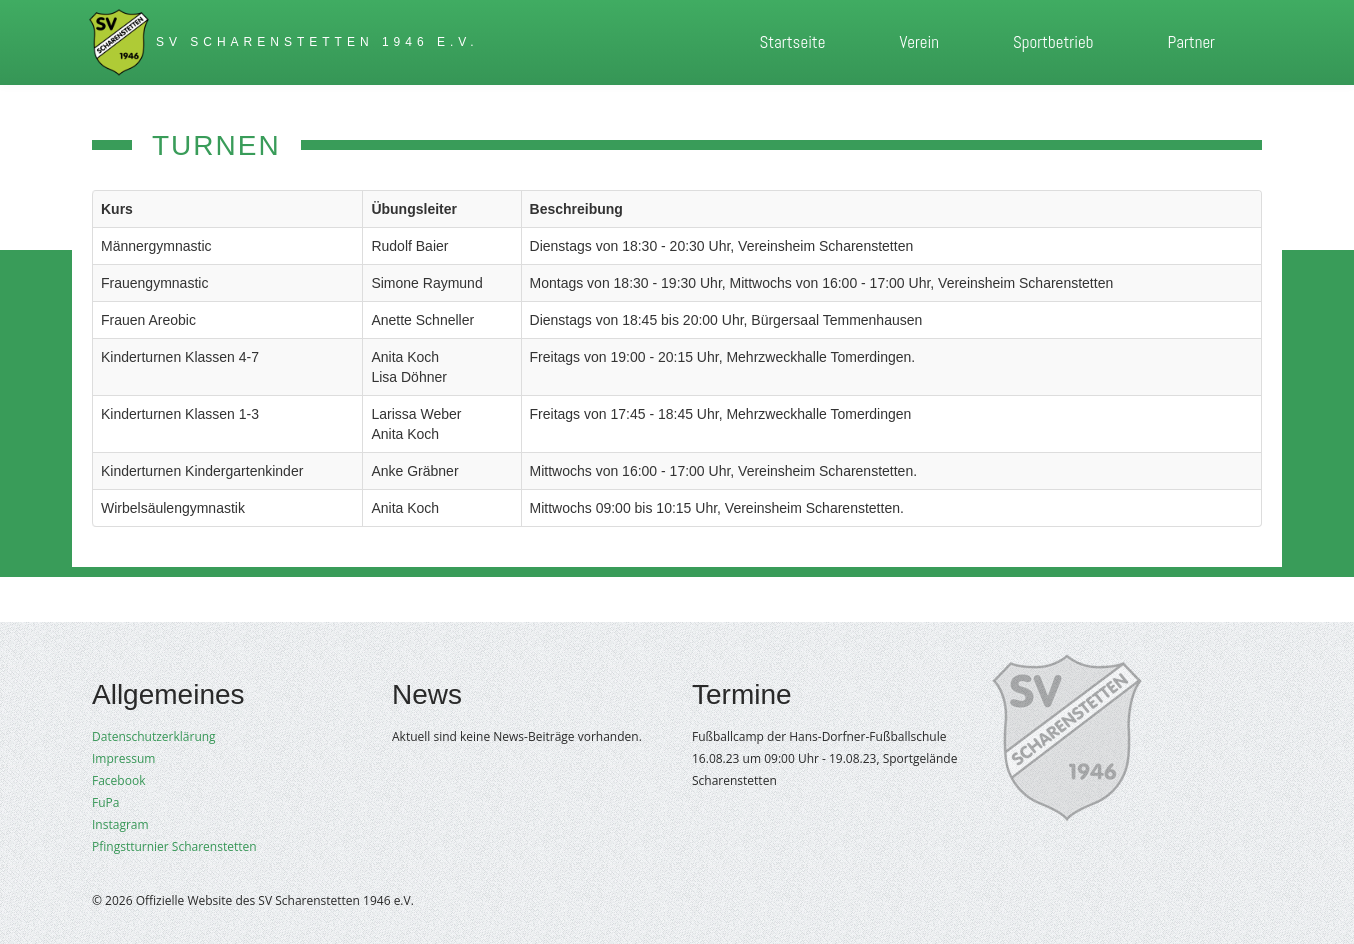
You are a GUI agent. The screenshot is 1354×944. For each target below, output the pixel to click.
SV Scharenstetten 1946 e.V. (317, 42)
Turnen (216, 145)
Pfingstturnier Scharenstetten (174, 846)
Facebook (118, 780)
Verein (919, 42)
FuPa (105, 802)
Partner (1191, 42)
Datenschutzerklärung (154, 736)
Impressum (123, 758)
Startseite (792, 42)
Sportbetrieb (1053, 42)
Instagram (120, 824)
